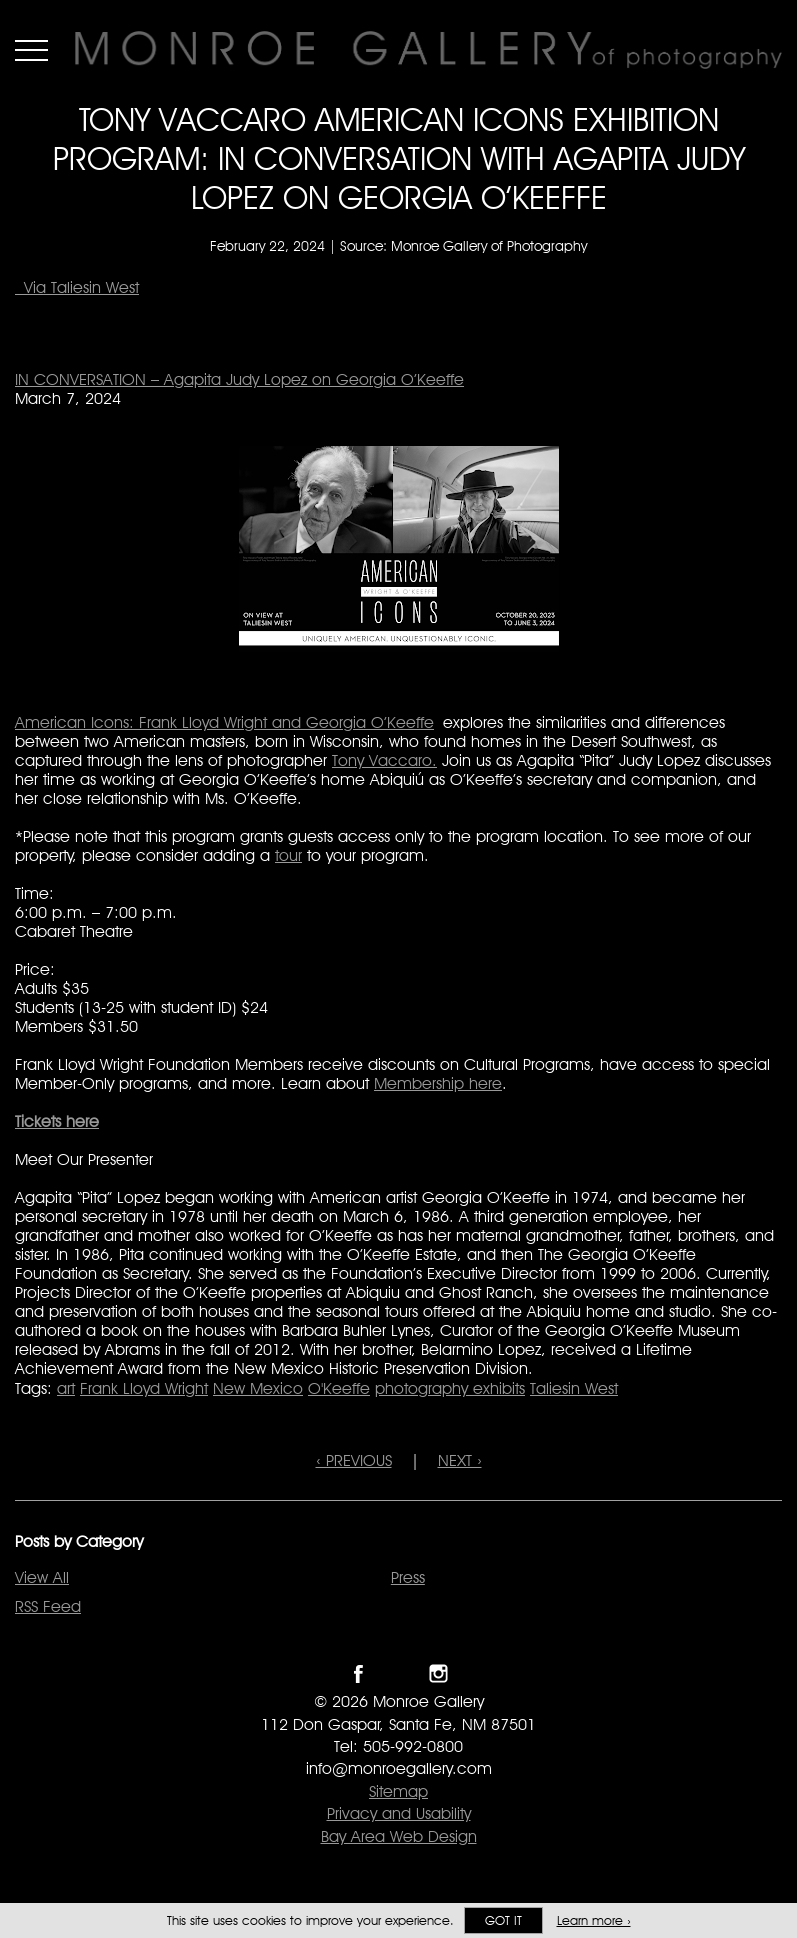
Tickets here (57, 1121)
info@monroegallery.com (399, 1768)
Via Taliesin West (77, 287)
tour (288, 855)
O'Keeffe (339, 1388)
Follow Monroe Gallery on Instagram (438, 1673)
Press (408, 1577)
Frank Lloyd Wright (144, 1388)
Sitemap (398, 1791)
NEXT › (460, 1460)
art (66, 1388)
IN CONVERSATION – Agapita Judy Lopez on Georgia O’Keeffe (239, 379)
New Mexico (258, 1388)
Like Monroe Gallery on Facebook (358, 1673)
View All (42, 1577)
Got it (503, 1920)
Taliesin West (574, 1388)
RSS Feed (48, 1606)
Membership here (438, 1083)
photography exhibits (450, 1388)
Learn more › (594, 1920)
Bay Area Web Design (399, 1836)
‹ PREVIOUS (354, 1460)
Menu (31, 50)
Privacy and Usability (399, 1813)
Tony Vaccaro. (384, 760)
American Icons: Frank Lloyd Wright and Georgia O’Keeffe (224, 722)
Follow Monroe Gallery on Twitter (398, 1673)
